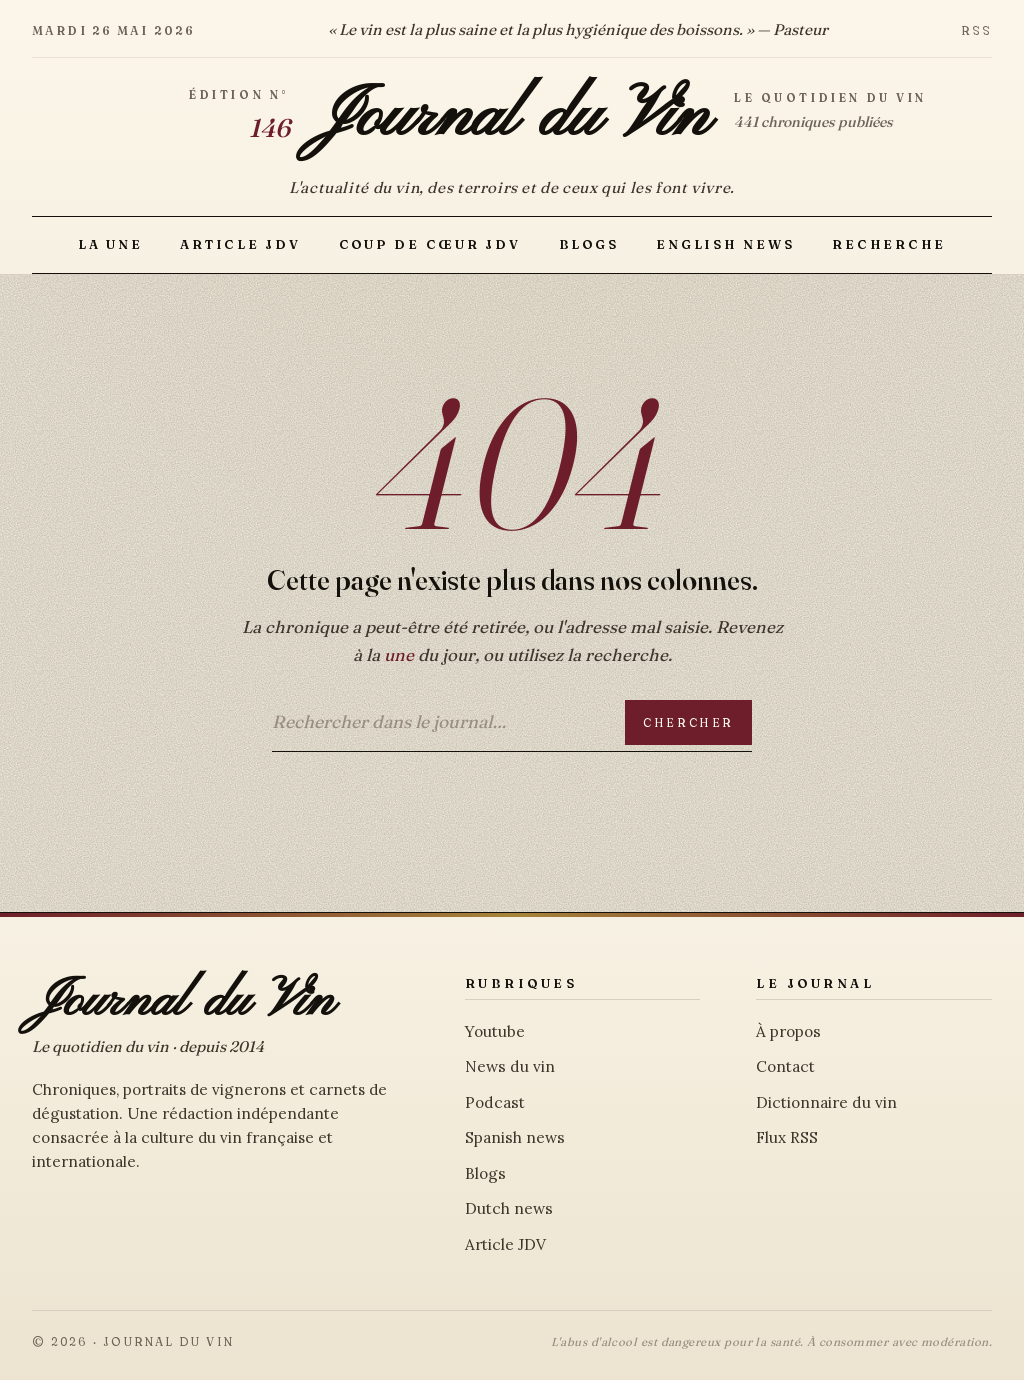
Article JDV (240, 244)
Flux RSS (787, 1137)
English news (725, 244)
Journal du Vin (512, 118)
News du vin (510, 1066)
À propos (788, 1031)
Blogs (589, 244)
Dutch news (509, 1208)
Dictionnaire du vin (826, 1102)
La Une (110, 244)
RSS (976, 30)
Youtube (495, 1031)
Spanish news (515, 1137)
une (399, 654)
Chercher (688, 722)
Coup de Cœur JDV (430, 244)
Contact (785, 1066)
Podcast (495, 1102)
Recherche (889, 244)
